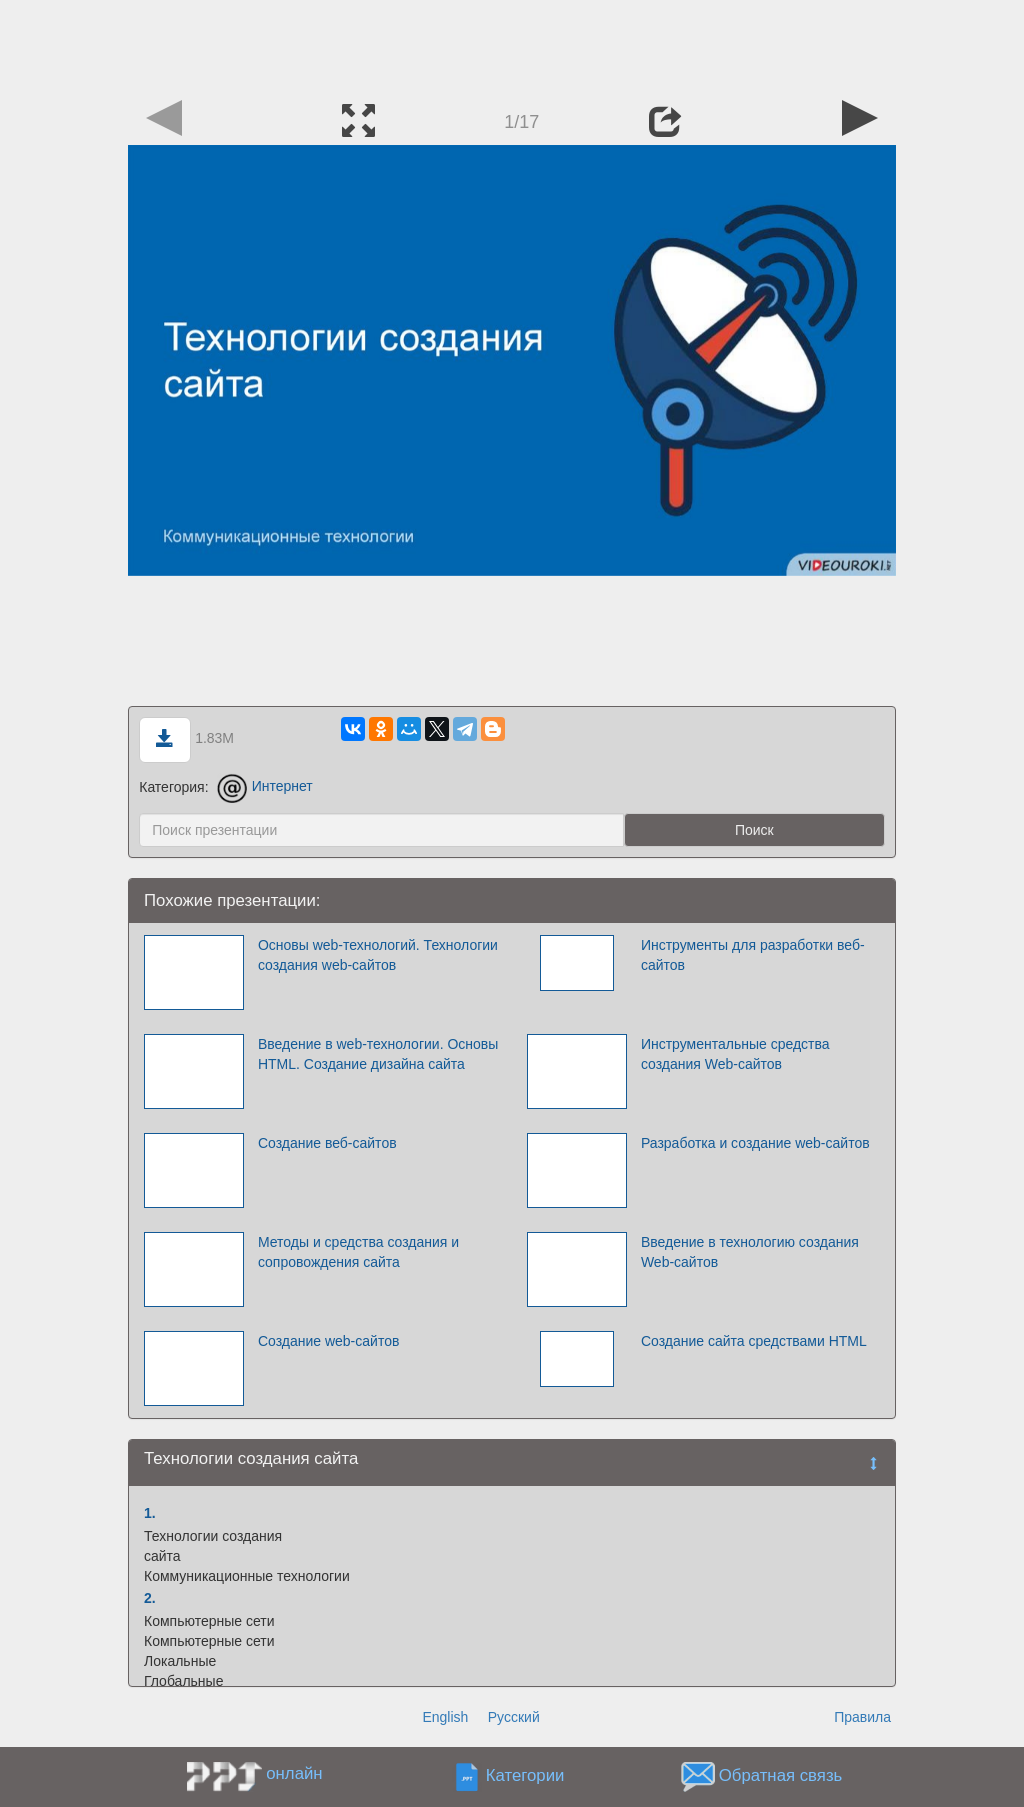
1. (150, 1513)
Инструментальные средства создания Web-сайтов (735, 1054)
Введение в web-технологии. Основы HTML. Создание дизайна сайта (378, 1054)
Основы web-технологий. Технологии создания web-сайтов (378, 955)
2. (150, 1598)
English (445, 1717)
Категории (525, 1775)
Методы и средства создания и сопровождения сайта (358, 1252)
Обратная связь (781, 1775)
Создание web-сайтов (328, 1341)
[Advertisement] (512, 45)
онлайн (294, 1773)
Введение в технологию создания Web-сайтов (750, 1252)
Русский (514, 1717)
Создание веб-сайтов (327, 1143)
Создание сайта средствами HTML (754, 1341)
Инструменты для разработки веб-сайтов (753, 955)
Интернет (264, 786)
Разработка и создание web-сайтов (755, 1143)
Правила (862, 1717)
